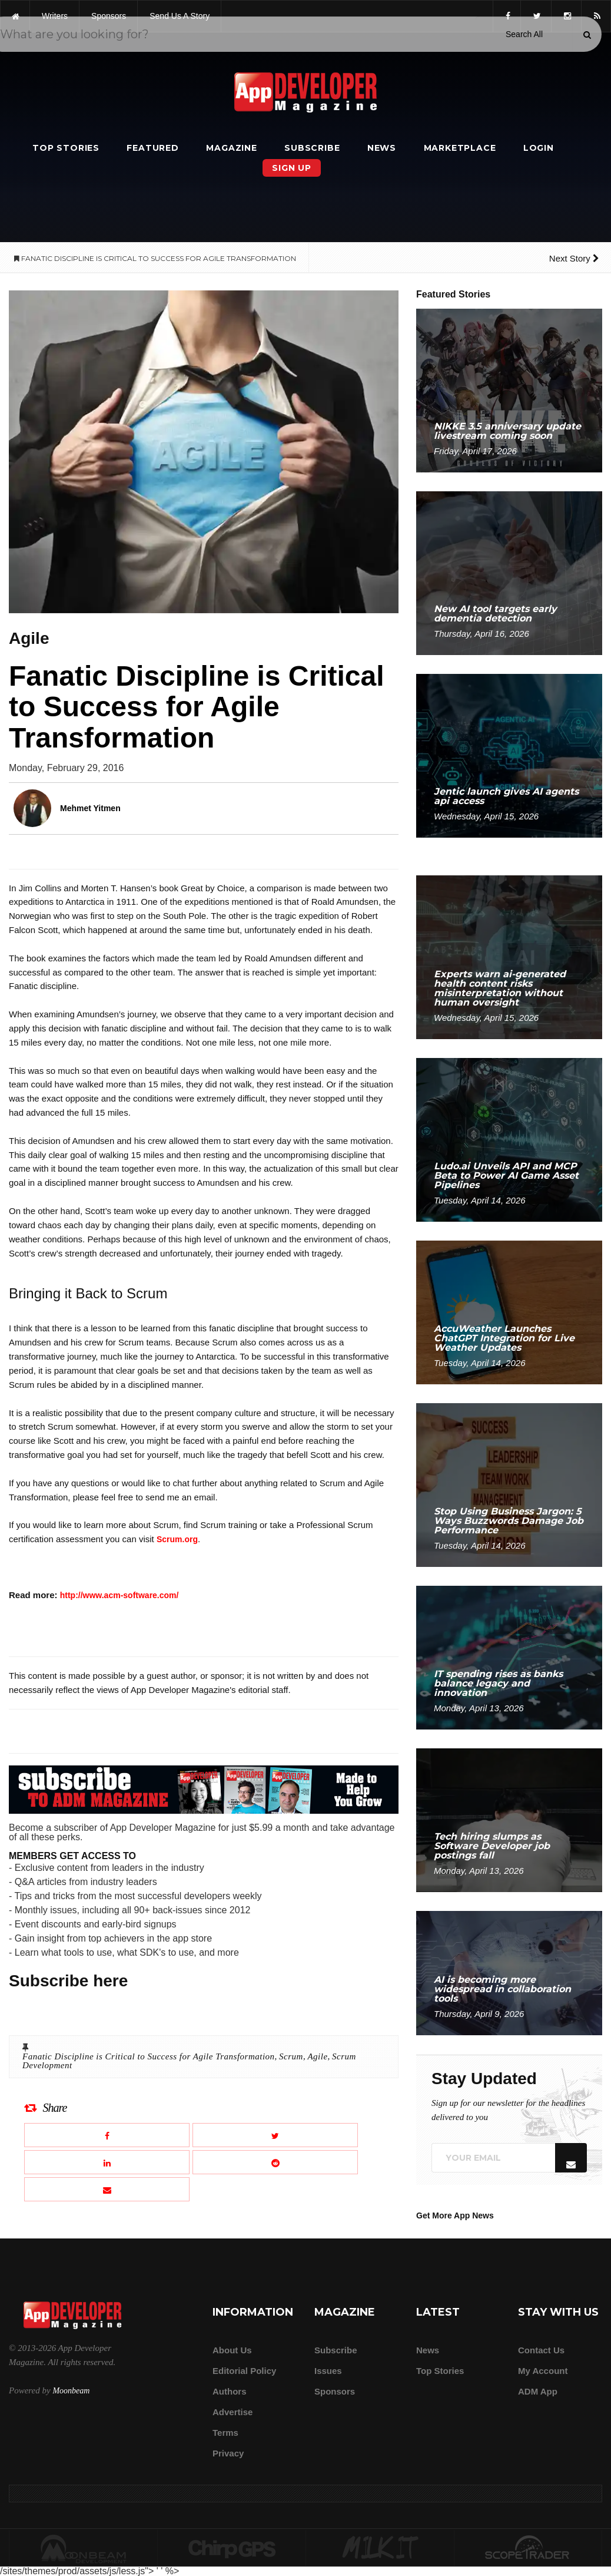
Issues (328, 2371)
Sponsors (334, 2391)
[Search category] (524, 34)
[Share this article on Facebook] (107, 2135)
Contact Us (541, 2350)
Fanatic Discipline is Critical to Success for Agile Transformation (148, 2056)
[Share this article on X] (275, 2135)
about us (232, 2350)
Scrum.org (177, 1539)
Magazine (231, 148)
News (381, 148)
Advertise (232, 2412)
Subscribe (312, 148)
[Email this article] (107, 2189)
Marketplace (460, 148)
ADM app (537, 2391)
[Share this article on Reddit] (275, 2162)
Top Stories (65, 148)
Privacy (228, 2453)
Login (538, 148)
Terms (225, 2433)
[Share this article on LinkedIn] (107, 2162)
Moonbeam (70, 2390)
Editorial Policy (244, 2371)
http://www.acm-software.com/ (119, 1595)
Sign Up (291, 168)
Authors (229, 2391)
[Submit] (587, 34)
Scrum (291, 2056)
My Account (542, 2371)
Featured (152, 148)
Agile (317, 2056)
